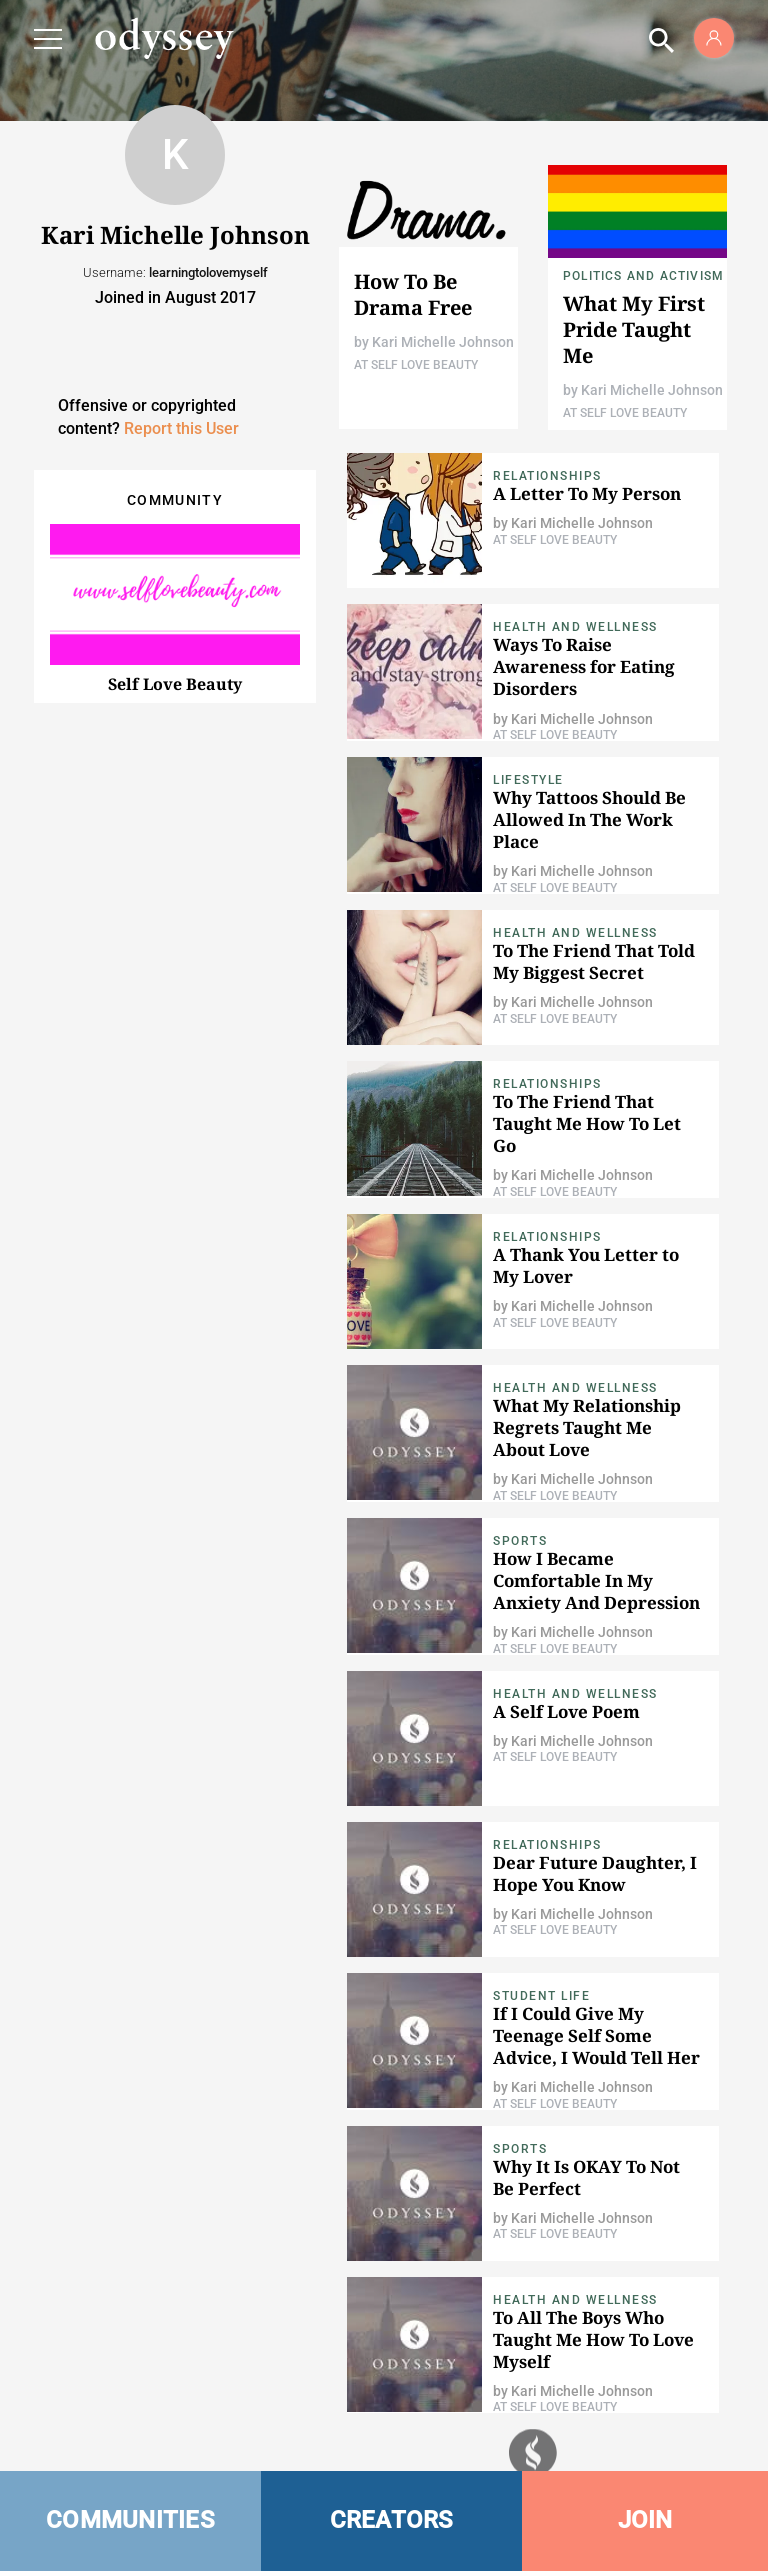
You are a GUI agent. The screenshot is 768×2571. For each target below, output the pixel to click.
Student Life (541, 1996)
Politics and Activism (643, 276)
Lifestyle (528, 780)
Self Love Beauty (175, 684)
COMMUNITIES (130, 2520)
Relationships (547, 476)
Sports (520, 1541)
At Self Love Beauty (416, 365)
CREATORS (392, 2520)
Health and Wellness (575, 627)
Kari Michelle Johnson (443, 342)
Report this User (181, 428)
